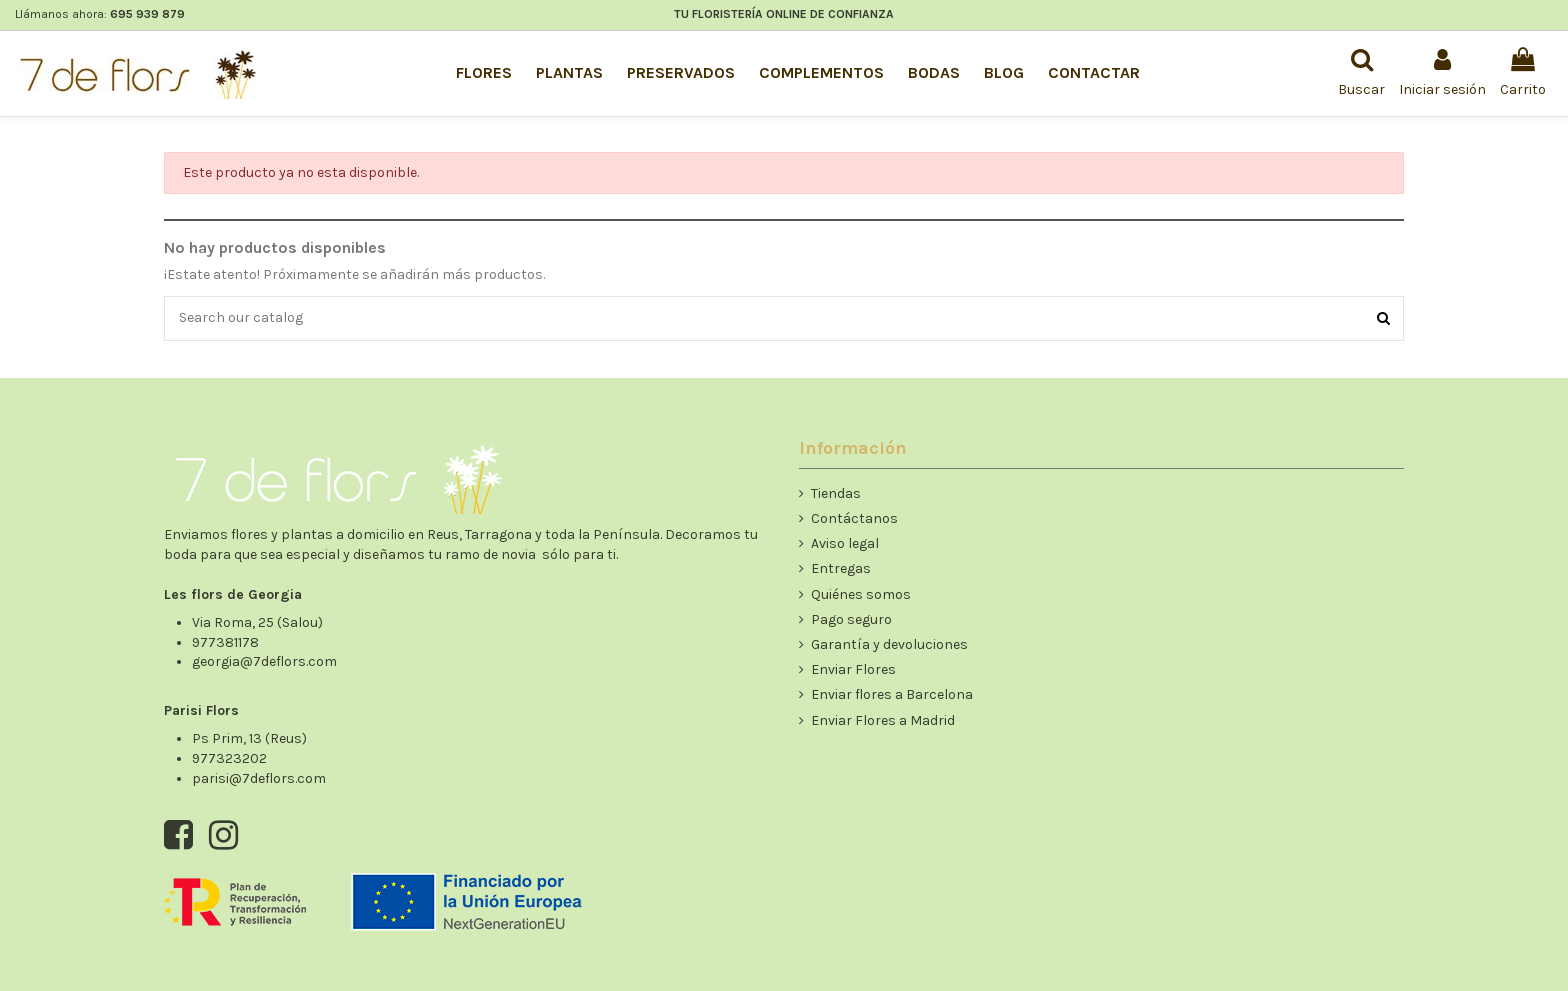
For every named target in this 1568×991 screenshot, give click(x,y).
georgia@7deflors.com (264, 661)
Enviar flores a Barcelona (892, 694)
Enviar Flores (853, 669)
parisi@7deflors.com (259, 778)
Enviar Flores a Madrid (883, 720)
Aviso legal (845, 543)
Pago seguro (851, 619)
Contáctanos (854, 518)
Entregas (841, 568)
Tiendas (836, 493)
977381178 (225, 642)
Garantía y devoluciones (889, 644)
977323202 (229, 758)
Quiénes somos (861, 594)
